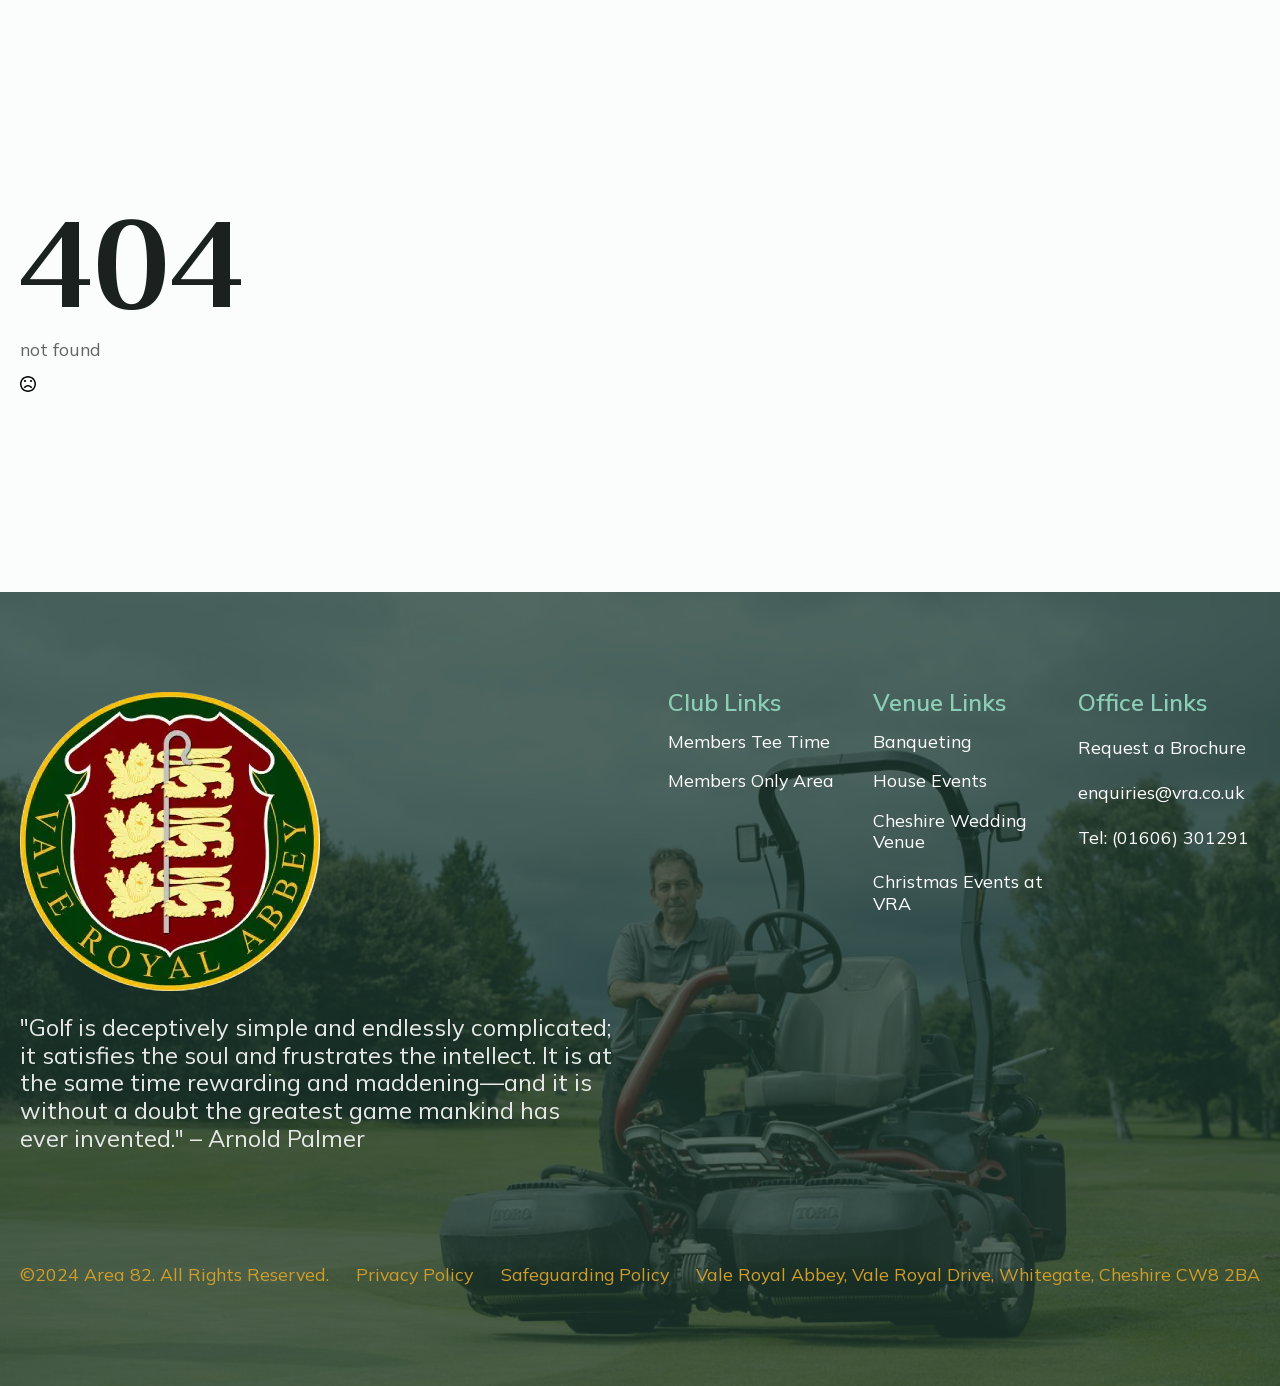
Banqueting (922, 741)
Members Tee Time (749, 741)
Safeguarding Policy (585, 1274)
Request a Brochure (1162, 747)
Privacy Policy (414, 1274)
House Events (930, 780)
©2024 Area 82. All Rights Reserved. (174, 1274)
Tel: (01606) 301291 (1163, 837)
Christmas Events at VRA (958, 892)
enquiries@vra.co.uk (1161, 792)
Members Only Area (751, 780)
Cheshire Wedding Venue (949, 831)
